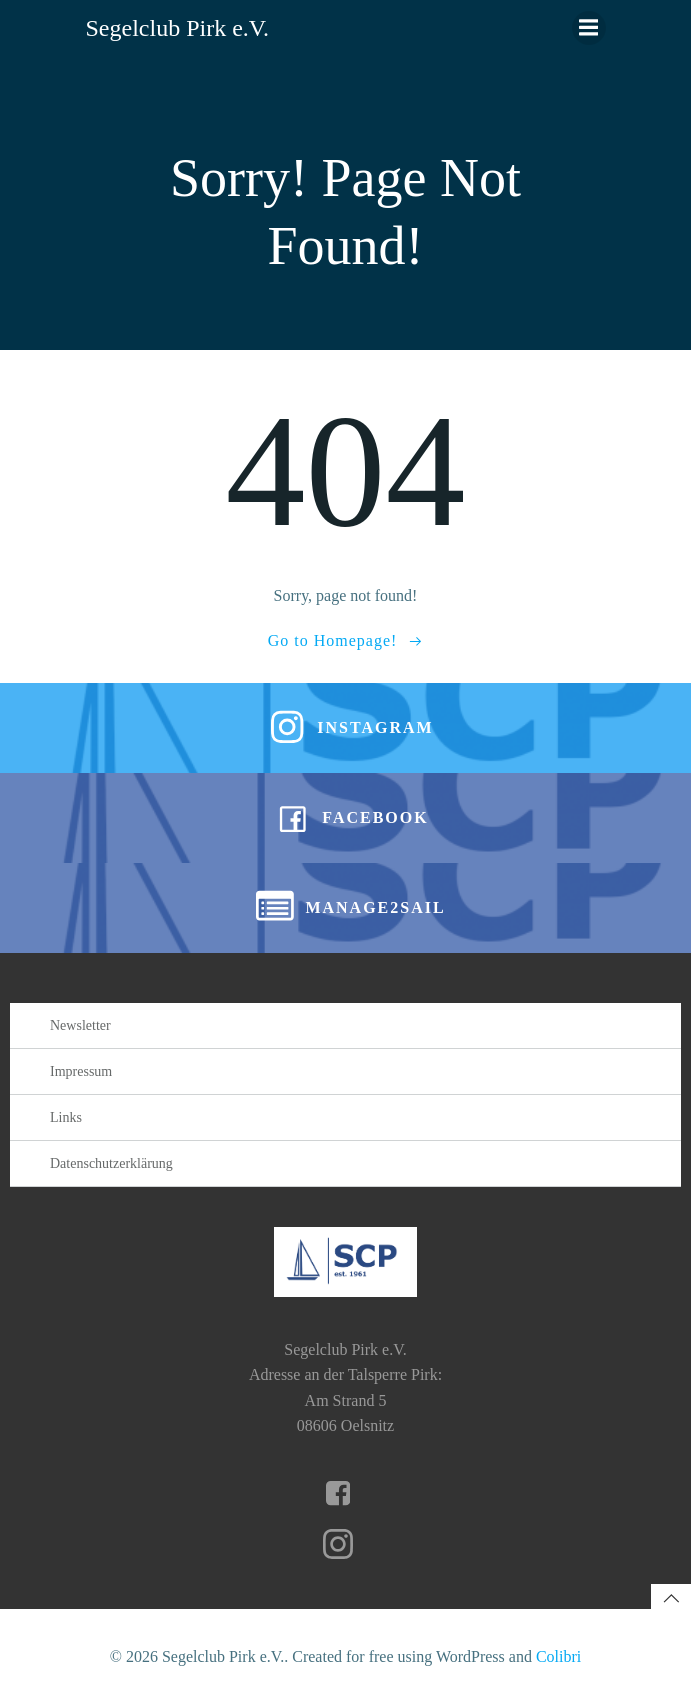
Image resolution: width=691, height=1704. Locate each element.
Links (66, 1117)
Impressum (81, 1071)
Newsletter (80, 1025)
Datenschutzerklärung (111, 1163)
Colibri (558, 1656)
